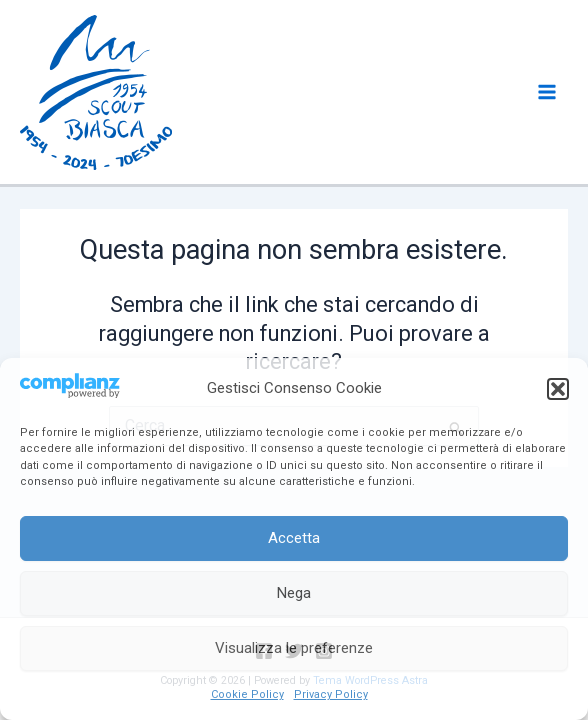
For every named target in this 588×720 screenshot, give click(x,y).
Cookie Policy (247, 694)
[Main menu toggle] (547, 92)
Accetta (294, 538)
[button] (558, 389)
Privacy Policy (331, 694)
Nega (294, 593)
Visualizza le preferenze (294, 648)
